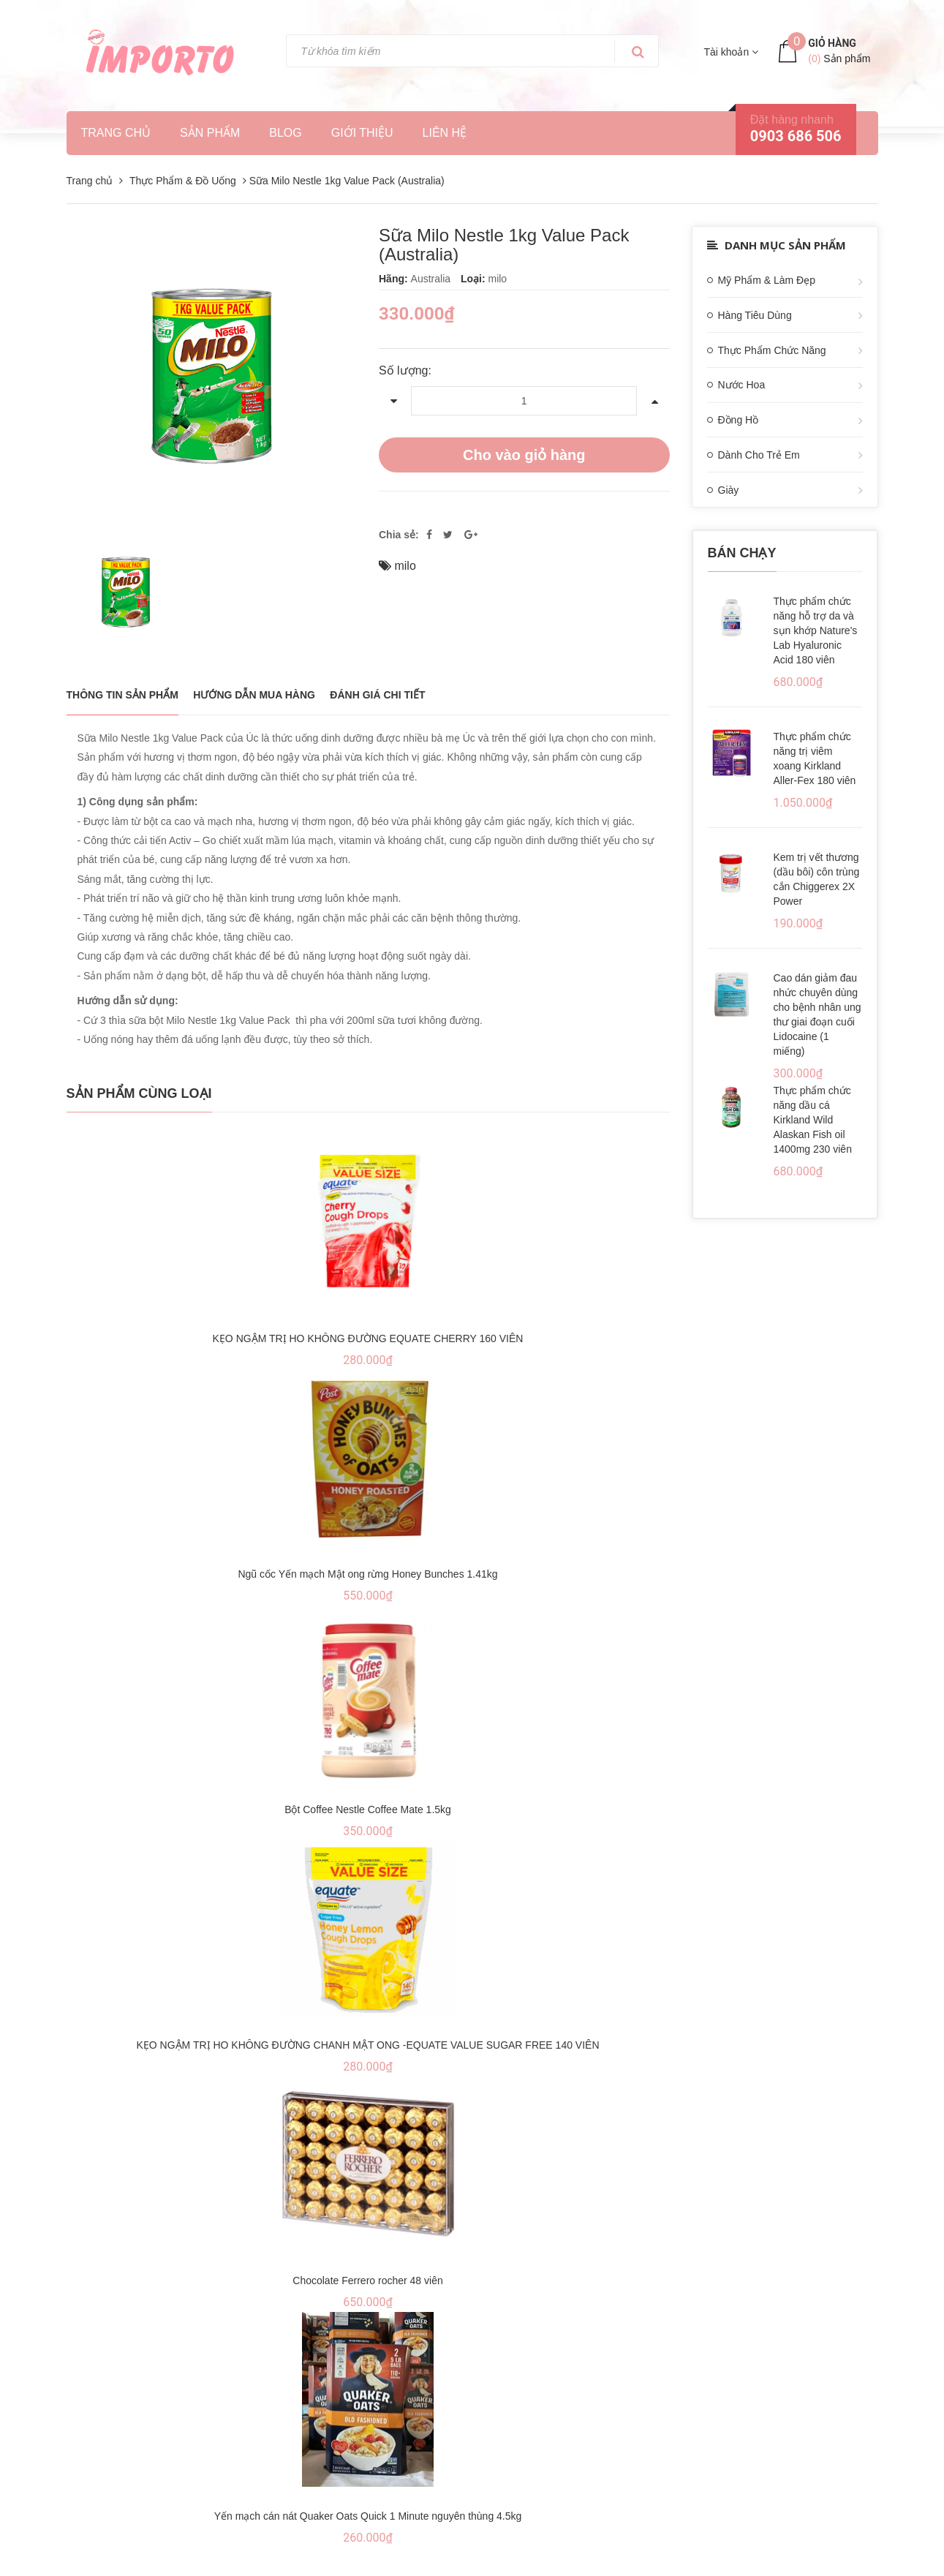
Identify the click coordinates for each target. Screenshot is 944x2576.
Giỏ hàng (832, 43)
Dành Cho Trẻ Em (759, 455)
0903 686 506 (796, 136)
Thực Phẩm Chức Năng (772, 350)
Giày (728, 490)
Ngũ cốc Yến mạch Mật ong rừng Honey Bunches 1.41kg (367, 1574)
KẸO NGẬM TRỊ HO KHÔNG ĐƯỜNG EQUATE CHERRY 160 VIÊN (368, 1338)
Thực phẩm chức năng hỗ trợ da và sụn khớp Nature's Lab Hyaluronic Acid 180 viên (816, 630)
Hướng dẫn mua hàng (254, 695)
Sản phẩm (210, 133)
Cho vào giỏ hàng (524, 455)
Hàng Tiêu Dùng (755, 315)
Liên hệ (445, 133)
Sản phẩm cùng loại (139, 1093)
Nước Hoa (742, 385)
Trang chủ (116, 133)
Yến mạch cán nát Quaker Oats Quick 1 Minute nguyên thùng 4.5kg (368, 2516)
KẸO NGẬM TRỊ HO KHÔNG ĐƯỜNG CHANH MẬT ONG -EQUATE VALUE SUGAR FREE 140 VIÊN (367, 2045)
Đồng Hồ (738, 420)
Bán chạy (742, 553)
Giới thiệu (362, 133)
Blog (285, 133)
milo (404, 566)
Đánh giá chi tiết (377, 695)
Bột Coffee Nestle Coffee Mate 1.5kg (367, 1809)
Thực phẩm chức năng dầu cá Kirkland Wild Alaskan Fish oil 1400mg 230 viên (813, 1120)
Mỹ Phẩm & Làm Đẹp (766, 280)
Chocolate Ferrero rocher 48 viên (367, 2280)
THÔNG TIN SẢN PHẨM (122, 695)
